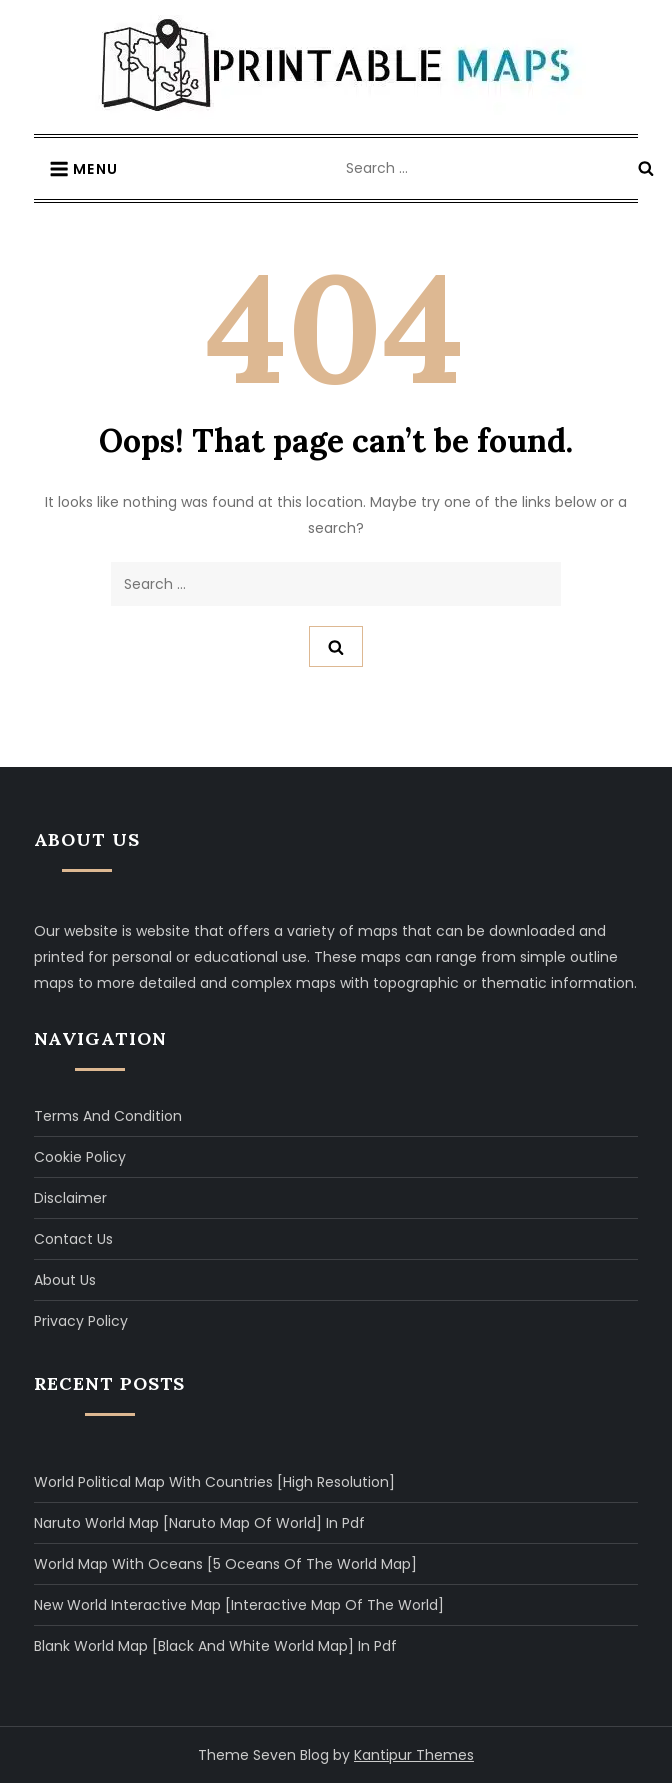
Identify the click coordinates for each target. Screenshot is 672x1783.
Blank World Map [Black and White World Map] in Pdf (215, 1646)
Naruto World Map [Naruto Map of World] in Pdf (199, 1523)
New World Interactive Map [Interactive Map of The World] (239, 1605)
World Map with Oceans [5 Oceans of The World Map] (225, 1564)
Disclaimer (70, 1198)
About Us (65, 1280)
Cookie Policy (80, 1157)
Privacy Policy (81, 1321)
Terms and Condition (108, 1116)
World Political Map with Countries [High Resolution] (214, 1482)
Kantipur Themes (414, 1755)
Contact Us (73, 1239)
